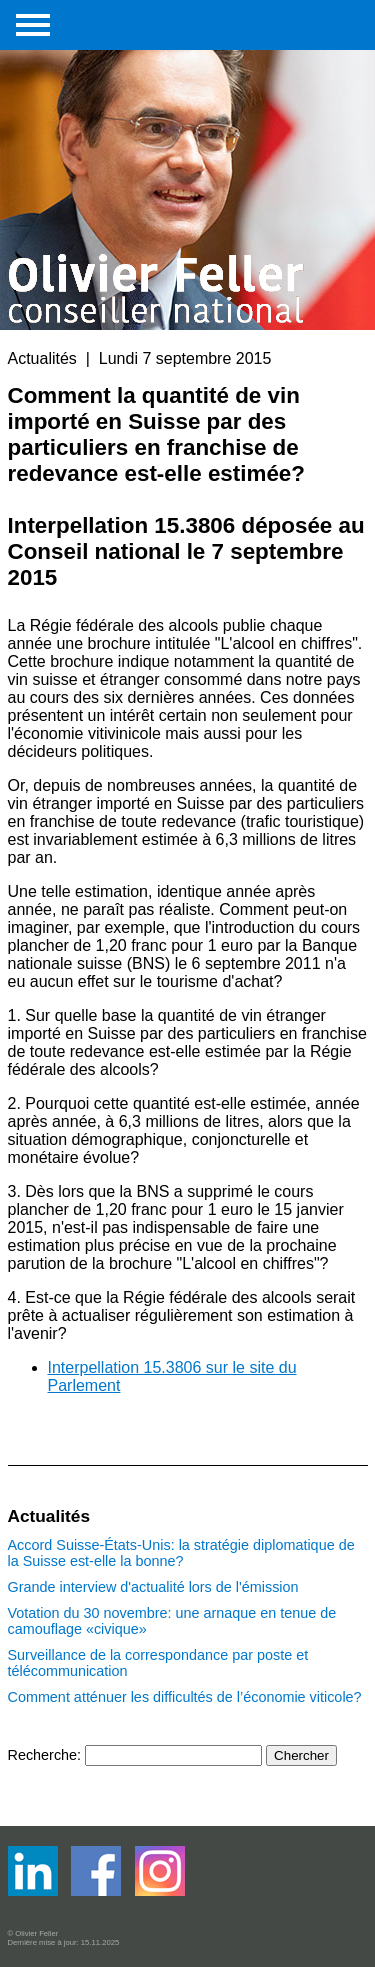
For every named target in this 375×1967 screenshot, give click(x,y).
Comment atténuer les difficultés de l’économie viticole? (185, 1697)
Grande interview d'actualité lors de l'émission (153, 1587)
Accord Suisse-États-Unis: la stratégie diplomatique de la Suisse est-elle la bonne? (181, 1553)
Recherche (43, 1755)
